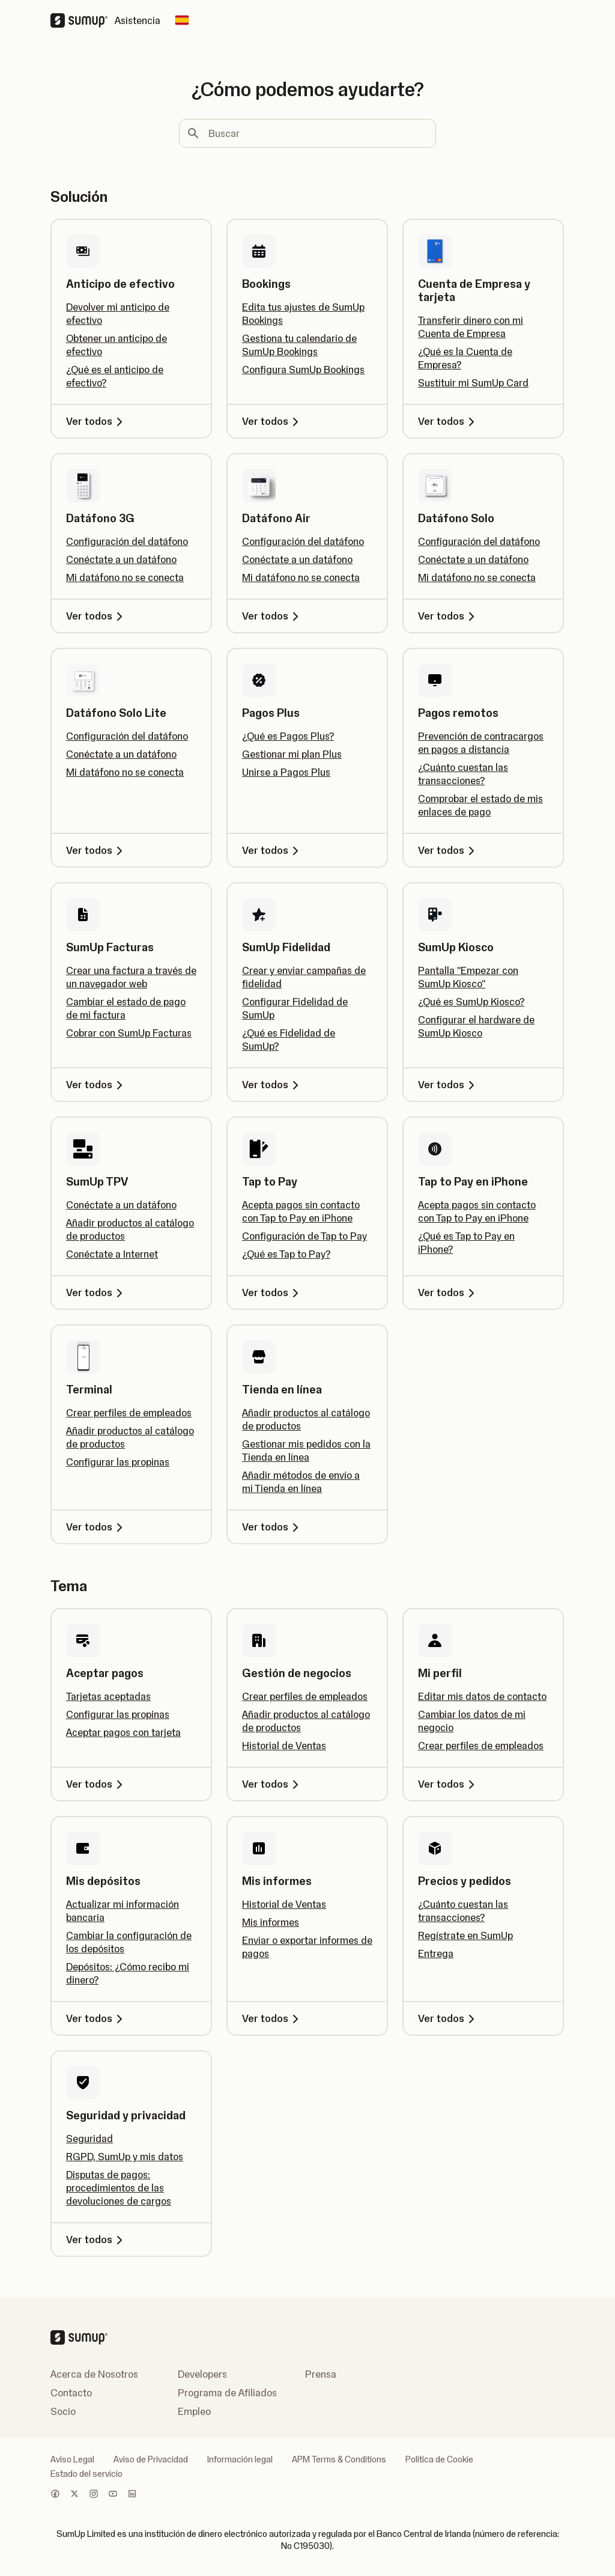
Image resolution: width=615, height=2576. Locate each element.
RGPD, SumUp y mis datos (124, 2157)
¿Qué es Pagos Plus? (288, 736)
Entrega (435, 1953)
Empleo (194, 2411)
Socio (63, 2411)
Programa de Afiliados (227, 2393)
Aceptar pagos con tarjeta (123, 1732)
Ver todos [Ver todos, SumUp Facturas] (96, 1084)
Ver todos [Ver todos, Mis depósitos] (96, 2018)
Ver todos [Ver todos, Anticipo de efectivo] (96, 421)
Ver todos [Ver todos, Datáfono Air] (272, 616)
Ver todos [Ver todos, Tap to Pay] (272, 1292)
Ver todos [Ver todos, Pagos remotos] (448, 850)
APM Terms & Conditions (339, 2459)
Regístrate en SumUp (465, 1935)
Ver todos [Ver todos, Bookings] (272, 421)
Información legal (240, 2459)
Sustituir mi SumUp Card (473, 383)
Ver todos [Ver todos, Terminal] (96, 1526)
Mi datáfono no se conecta (125, 577)
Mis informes (270, 1922)
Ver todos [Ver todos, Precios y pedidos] (448, 2018)
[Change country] (182, 20)
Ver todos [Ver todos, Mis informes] (272, 2018)
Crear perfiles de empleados (129, 1413)
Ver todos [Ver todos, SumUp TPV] (96, 1292)
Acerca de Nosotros (94, 2374)
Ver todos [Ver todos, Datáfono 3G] (96, 616)
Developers (202, 2374)
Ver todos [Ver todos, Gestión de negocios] (272, 1784)
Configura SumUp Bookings (303, 370)
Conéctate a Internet (112, 1254)
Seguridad (89, 2139)
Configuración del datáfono (127, 541)
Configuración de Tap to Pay (304, 1236)
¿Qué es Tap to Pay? (286, 1254)
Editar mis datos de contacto (482, 1696)
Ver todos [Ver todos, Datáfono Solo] (448, 616)
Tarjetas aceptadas (108, 1696)
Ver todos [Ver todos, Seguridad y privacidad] (96, 2239)
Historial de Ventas (284, 1746)
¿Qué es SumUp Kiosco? (471, 1002)
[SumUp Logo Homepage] (82, 20)
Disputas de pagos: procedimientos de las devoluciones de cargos (118, 2188)
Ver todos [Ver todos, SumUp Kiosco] (448, 1084)
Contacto (71, 2393)
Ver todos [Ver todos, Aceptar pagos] (96, 1784)
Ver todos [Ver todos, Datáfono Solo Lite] (96, 850)
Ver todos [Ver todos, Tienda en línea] (272, 1526)
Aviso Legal (72, 2459)
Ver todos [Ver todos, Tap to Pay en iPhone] (448, 1292)
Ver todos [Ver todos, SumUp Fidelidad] (272, 1084)
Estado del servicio (86, 2473)
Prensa (320, 2374)
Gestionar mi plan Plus (292, 754)
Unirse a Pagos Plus (286, 772)
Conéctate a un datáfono (121, 559)
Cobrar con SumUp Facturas (129, 1033)
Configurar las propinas (117, 1462)
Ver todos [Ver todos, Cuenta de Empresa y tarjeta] (448, 421)
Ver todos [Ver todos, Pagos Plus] (272, 850)
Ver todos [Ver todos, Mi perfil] (448, 1784)
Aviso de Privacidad (151, 2459)
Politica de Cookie (439, 2459)
